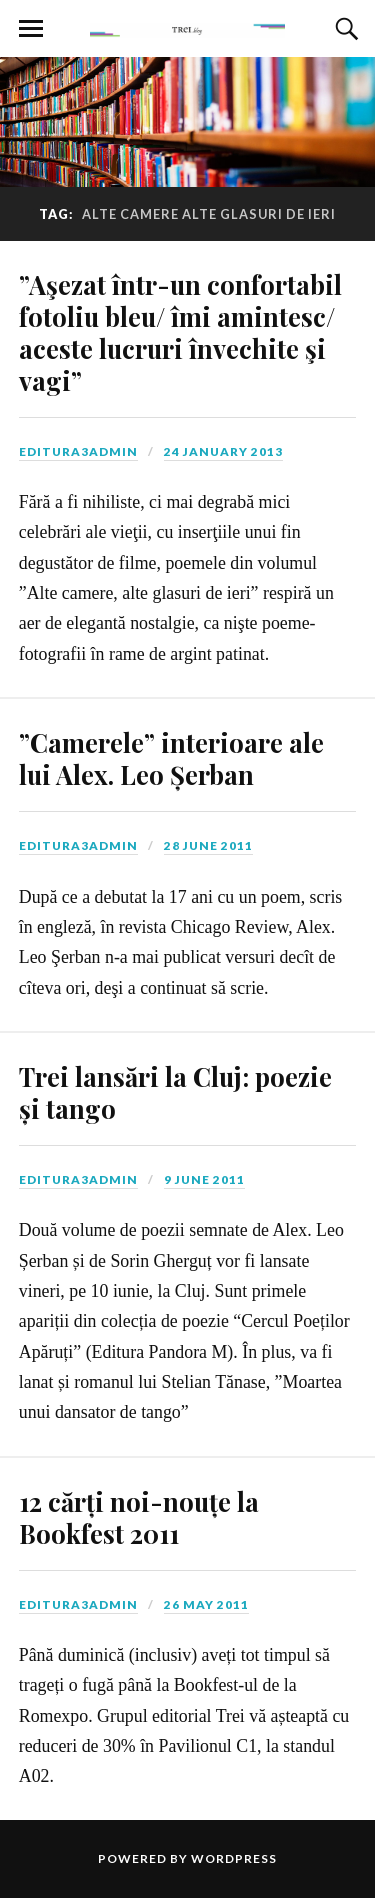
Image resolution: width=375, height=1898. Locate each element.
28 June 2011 (208, 845)
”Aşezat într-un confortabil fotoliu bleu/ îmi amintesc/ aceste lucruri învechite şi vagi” (180, 332)
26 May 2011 (206, 1604)
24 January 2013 (223, 451)
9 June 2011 (204, 1179)
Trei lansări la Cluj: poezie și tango (175, 1092)
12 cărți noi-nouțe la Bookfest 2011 (139, 1517)
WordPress (234, 1858)
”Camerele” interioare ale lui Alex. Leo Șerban (171, 758)
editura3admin (78, 451)
